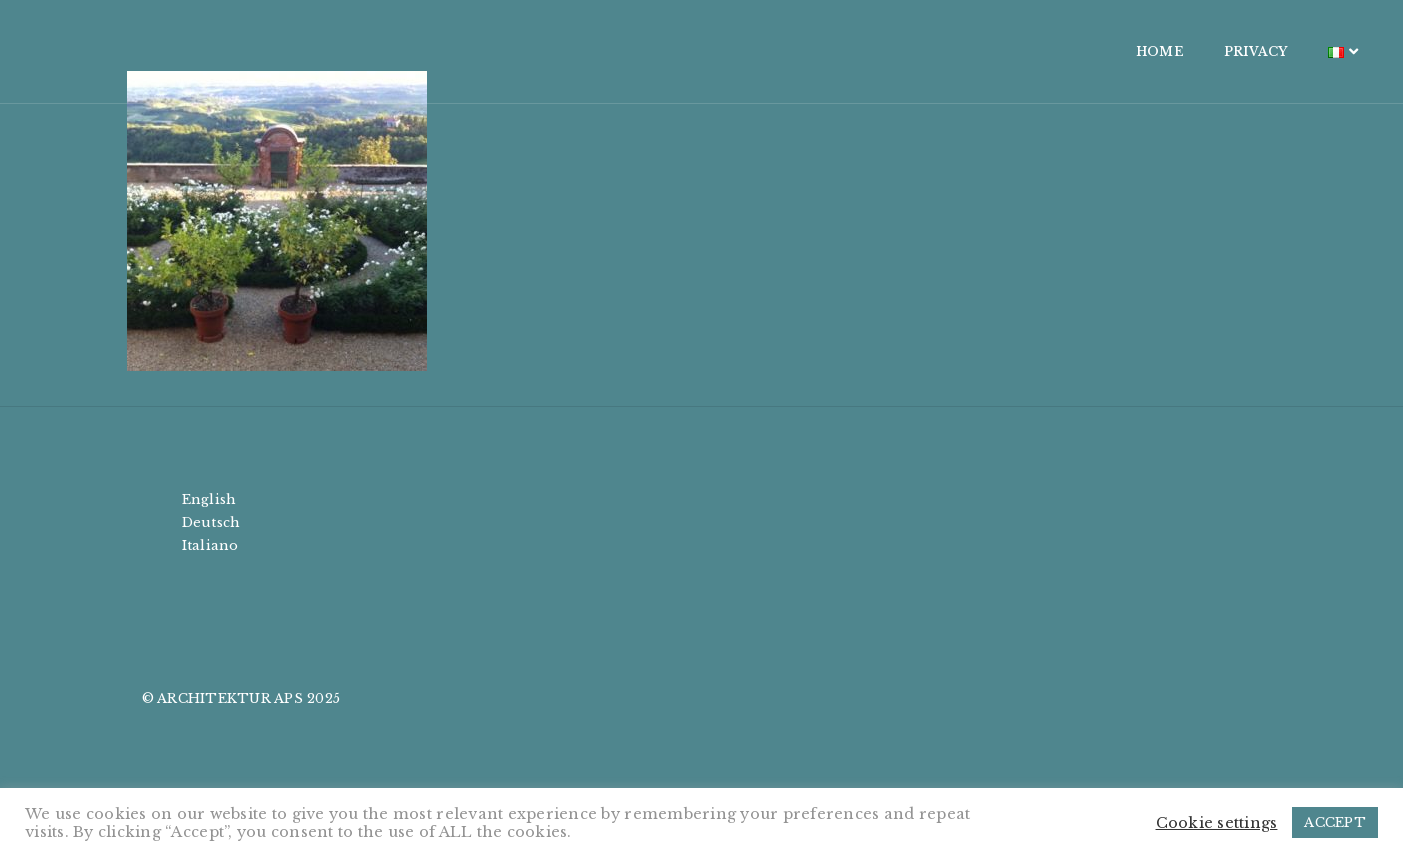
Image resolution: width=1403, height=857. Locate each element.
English (209, 499)
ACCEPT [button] (1335, 822)
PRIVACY (1139, 51)
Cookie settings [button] (1217, 823)
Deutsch (211, 522)
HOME (1043, 51)
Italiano (210, 545)
